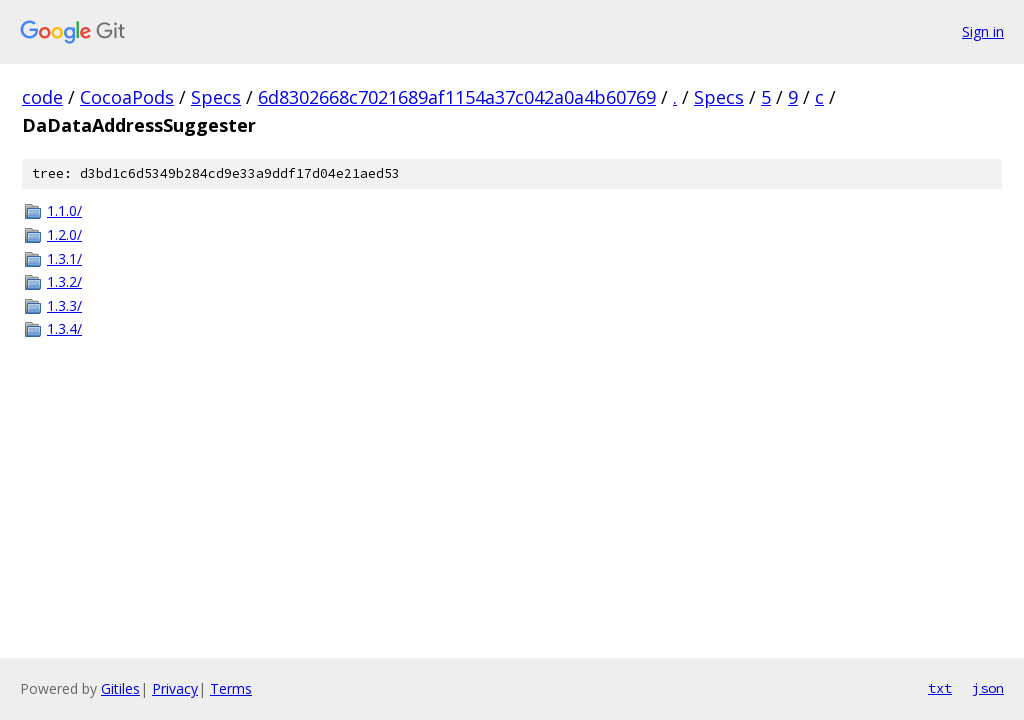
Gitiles (120, 688)
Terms (231, 688)
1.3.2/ (64, 281)
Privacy (175, 688)
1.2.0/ (64, 234)
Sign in (983, 31)
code (42, 97)
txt (940, 688)
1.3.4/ (64, 328)
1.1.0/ (64, 210)
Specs (216, 97)
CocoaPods (127, 97)
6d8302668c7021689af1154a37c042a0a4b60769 (457, 97)
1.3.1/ (64, 258)
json (988, 688)
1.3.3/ (64, 305)
